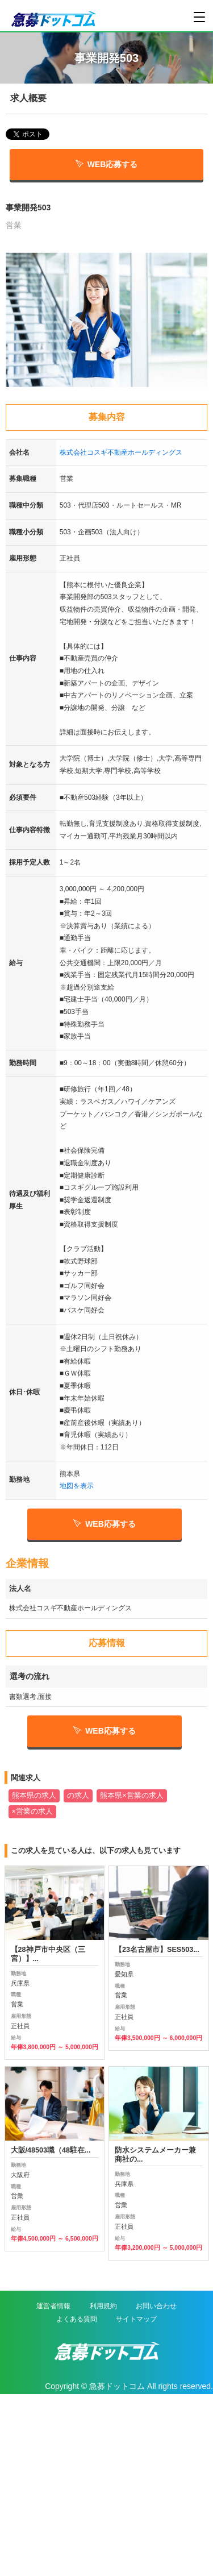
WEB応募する (107, 164)
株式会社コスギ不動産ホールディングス (121, 452)
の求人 (78, 1796)
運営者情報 (53, 2306)
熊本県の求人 (34, 1796)
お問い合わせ (156, 2306)
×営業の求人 (32, 1811)
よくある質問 (76, 2319)
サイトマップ (136, 2319)
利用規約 (103, 2306)
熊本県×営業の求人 (131, 1796)
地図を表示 (77, 1486)
